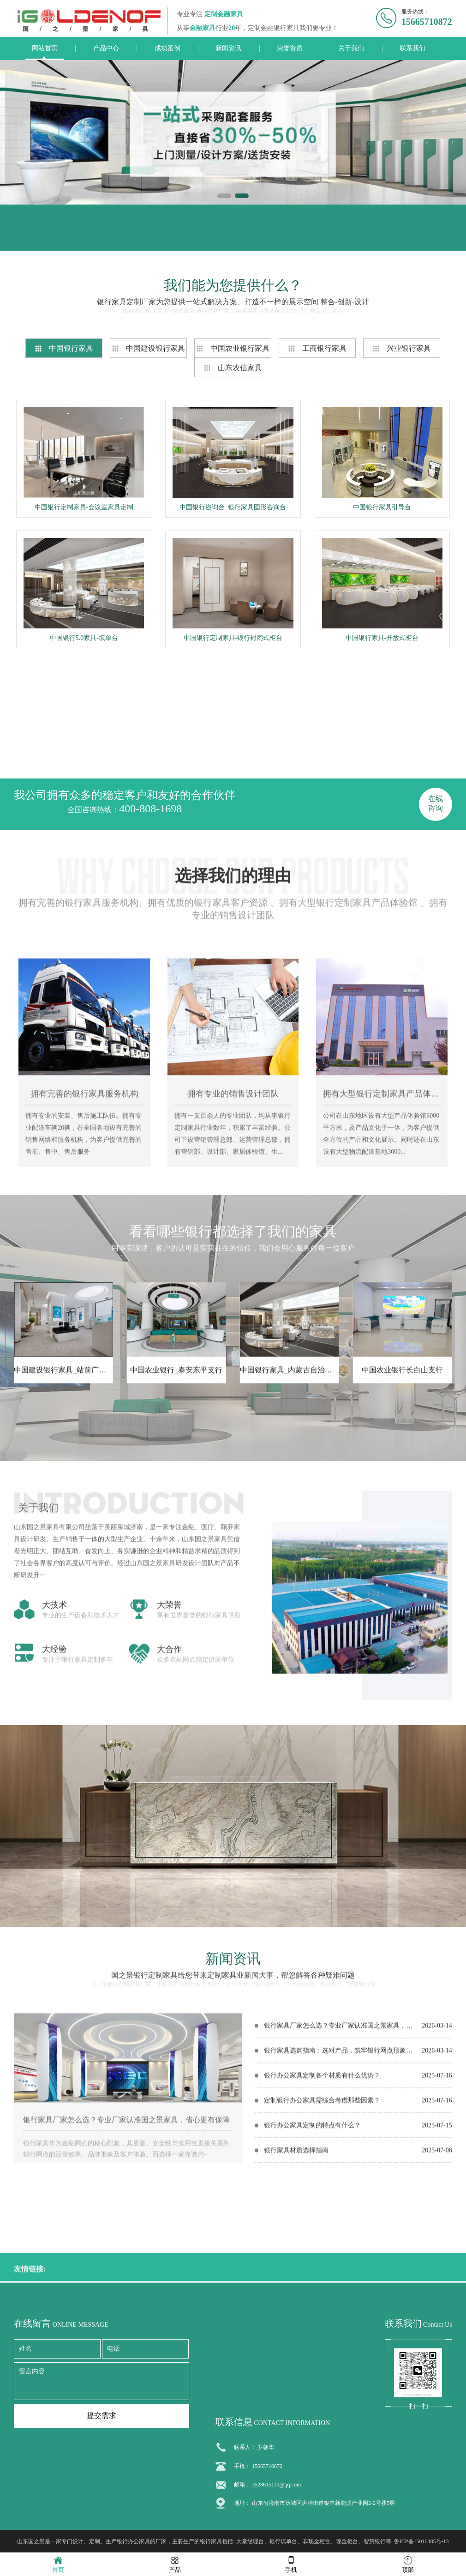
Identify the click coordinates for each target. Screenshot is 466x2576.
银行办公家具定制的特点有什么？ (312, 2262)
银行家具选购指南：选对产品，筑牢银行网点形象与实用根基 (340, 2187)
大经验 (54, 1841)
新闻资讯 (228, 48)
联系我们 (412, 48)
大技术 (54, 1796)
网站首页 (45, 48)
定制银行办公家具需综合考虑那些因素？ (322, 2237)
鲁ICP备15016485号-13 (421, 2541)
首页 (58, 2563)
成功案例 (167, 48)
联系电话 (210, 237)
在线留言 (53, 237)
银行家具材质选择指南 (296, 2287)
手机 (291, 2563)
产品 (175, 2563)
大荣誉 (169, 1796)
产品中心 (106, 48)
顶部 (408, 2563)
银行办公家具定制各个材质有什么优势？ (322, 2212)
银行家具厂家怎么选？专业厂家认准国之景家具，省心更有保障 (126, 2257)
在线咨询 (435, 803)
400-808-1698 (150, 808)
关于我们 (351, 48)
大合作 (169, 1841)
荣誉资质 (290, 48)
